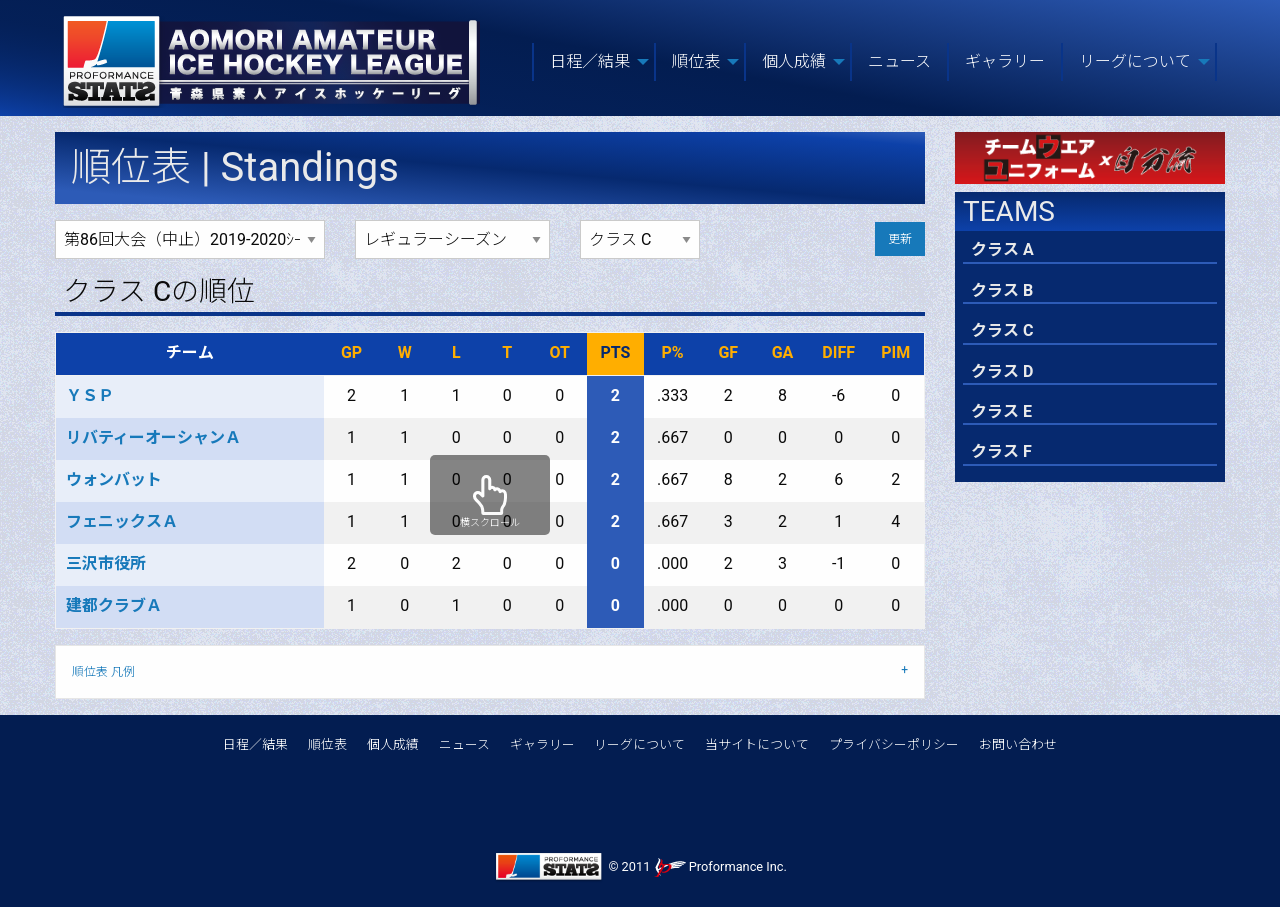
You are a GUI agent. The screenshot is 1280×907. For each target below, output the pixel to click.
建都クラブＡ (114, 605)
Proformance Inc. (720, 866)
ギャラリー (542, 744)
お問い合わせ (1018, 744)
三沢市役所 (106, 563)
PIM (895, 352)
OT (560, 352)
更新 (900, 239)
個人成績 (393, 744)
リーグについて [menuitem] (1135, 61)
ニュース (464, 744)
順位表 (327, 744)
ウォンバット (114, 479)
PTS (615, 352)
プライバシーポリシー (894, 744)
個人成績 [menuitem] (794, 61)
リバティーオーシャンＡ (153, 437)
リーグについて (639, 744)
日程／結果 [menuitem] (590, 61)
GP (351, 352)
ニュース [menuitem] (899, 61)
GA (783, 352)
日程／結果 (255, 744)
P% (673, 352)
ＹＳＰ (90, 395)
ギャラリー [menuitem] (1005, 61)
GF (728, 352)
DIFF (838, 352)
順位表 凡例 (103, 672)
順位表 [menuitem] (696, 61)
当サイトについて (757, 744)
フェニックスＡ (122, 521)
